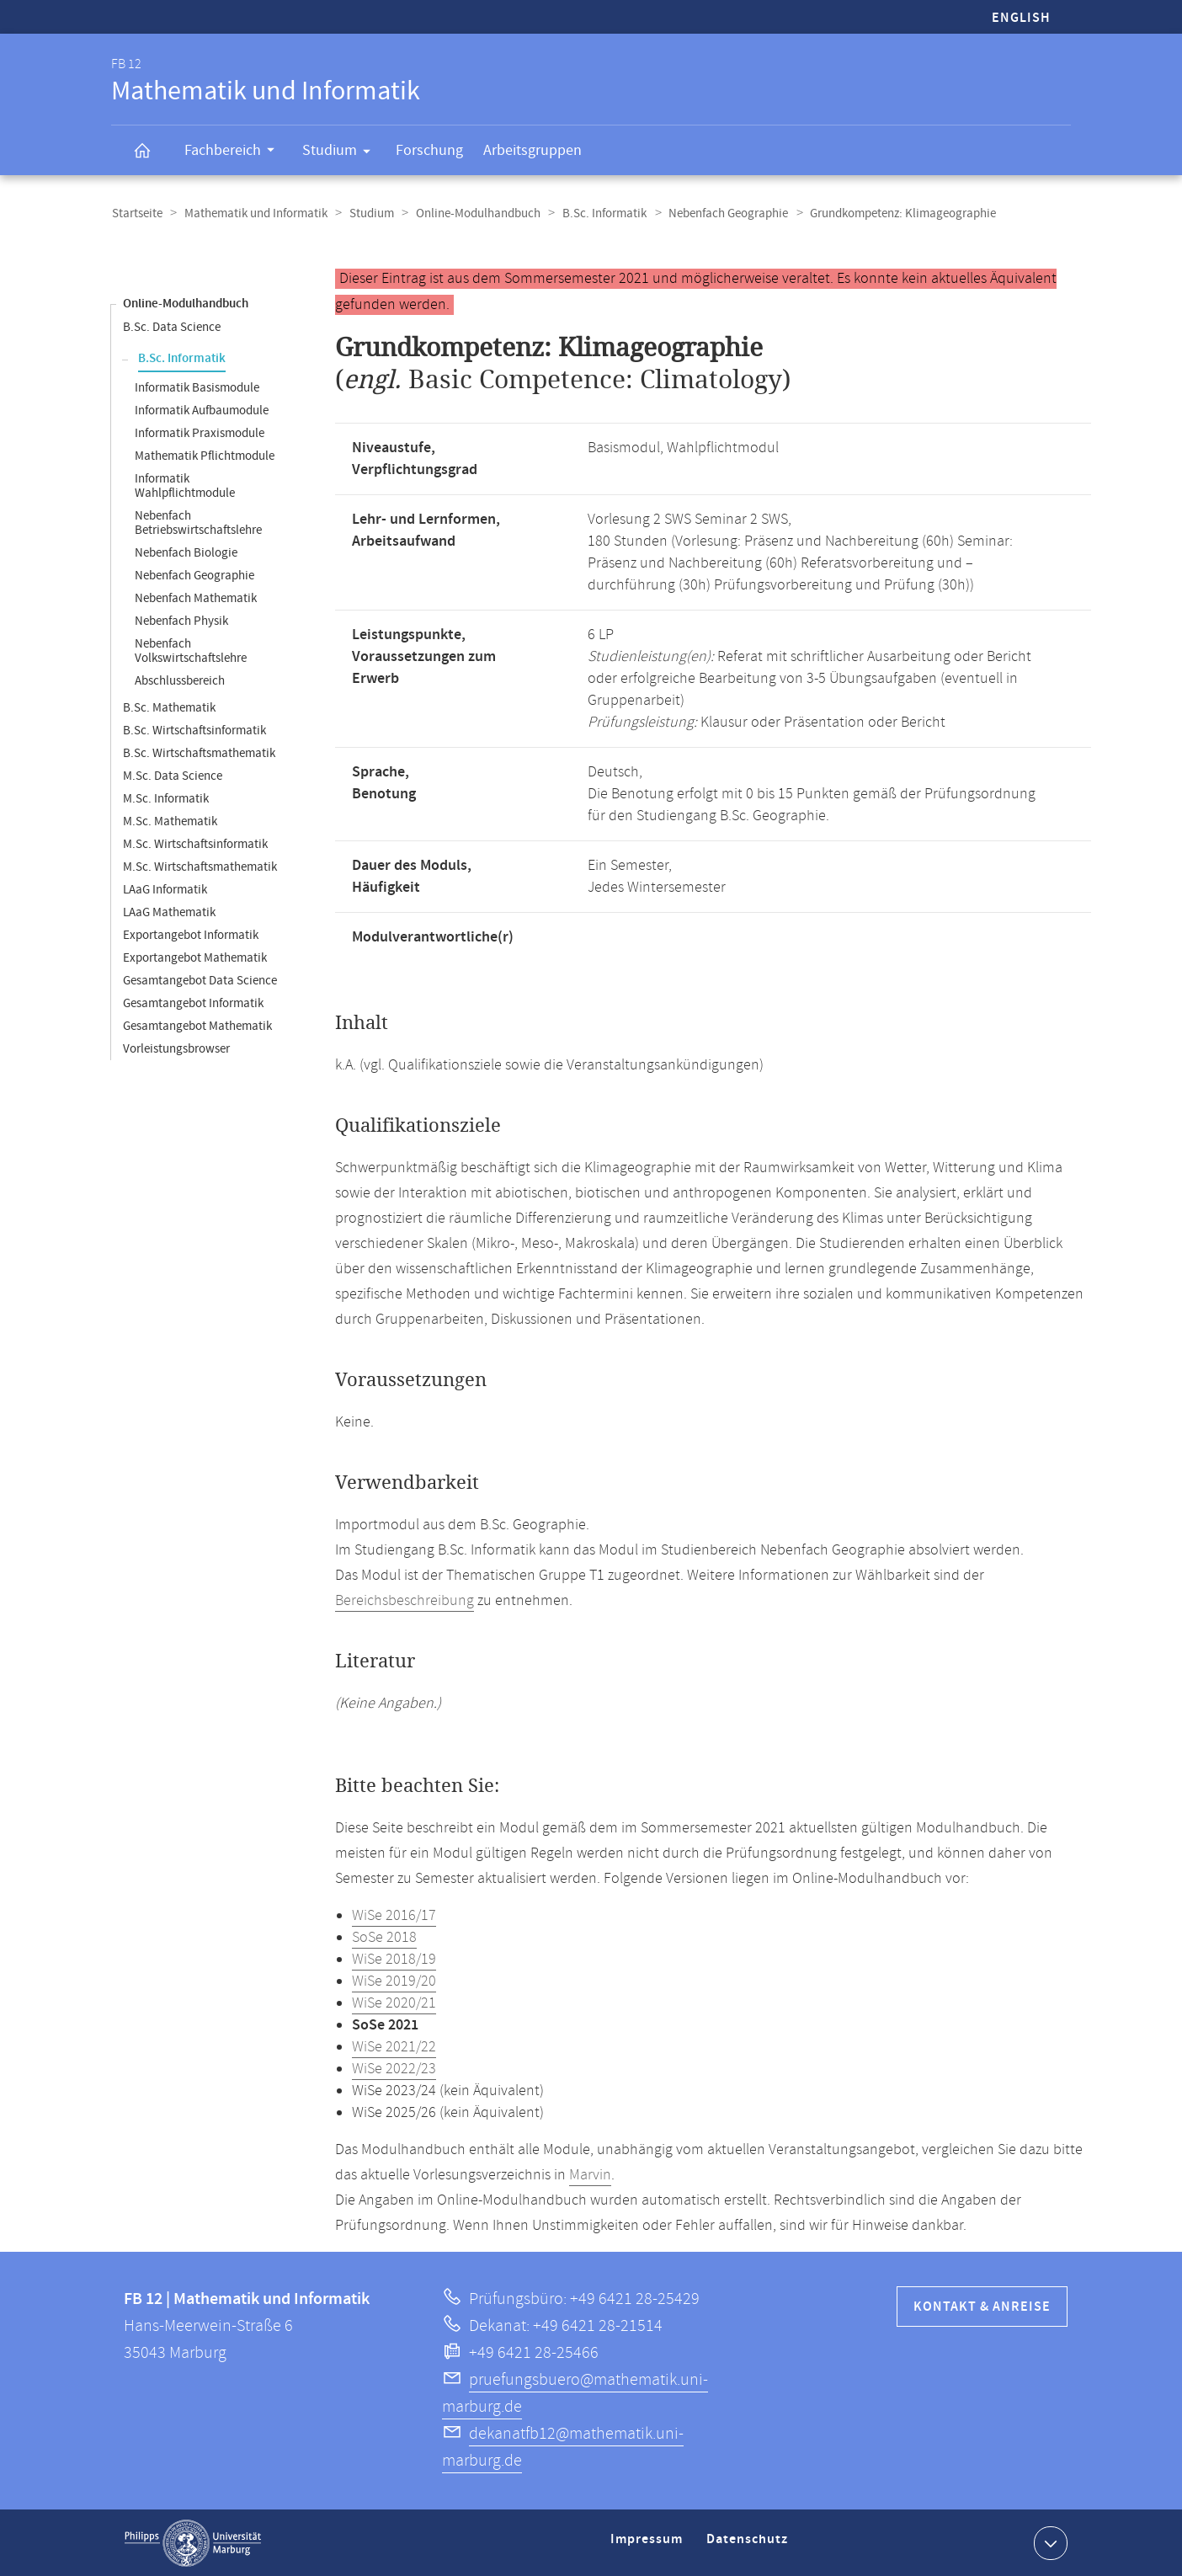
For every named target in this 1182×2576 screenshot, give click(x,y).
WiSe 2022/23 (394, 2068)
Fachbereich (234, 152)
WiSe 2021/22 (394, 2046)
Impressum (648, 2545)
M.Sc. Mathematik (170, 821)
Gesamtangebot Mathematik (197, 1025)
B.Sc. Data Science (172, 326)
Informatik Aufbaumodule (202, 410)
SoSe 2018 (384, 1937)
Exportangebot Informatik (190, 934)
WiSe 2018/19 (394, 1959)
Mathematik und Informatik (253, 213)
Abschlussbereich (180, 680)
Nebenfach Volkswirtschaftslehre (191, 650)
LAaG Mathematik (169, 912)
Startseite (136, 213)
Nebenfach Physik (181, 620)
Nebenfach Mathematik (196, 597)
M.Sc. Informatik (166, 798)
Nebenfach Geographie (719, 213)
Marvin (590, 2174)
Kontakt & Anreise (982, 2306)
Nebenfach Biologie (186, 552)
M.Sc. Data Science (172, 775)
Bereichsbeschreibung (404, 1600)
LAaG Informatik (165, 889)
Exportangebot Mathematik (195, 957)
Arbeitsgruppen (532, 150)
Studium (341, 153)
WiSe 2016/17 (394, 1915)
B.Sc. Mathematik (169, 707)
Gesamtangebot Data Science (200, 980)
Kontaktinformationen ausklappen (1048, 2541)
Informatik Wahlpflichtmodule (185, 485)
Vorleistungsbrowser (176, 1048)
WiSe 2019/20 (394, 1981)
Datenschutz (750, 2545)
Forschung (429, 150)
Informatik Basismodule (197, 387)
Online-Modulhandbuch (472, 213)
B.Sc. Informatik (597, 213)
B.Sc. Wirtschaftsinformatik (194, 730)
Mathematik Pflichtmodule (204, 455)
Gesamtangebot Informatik (193, 1003)
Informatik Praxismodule (199, 432)
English (1021, 18)
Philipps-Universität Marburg (193, 2542)
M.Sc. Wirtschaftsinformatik (195, 843)
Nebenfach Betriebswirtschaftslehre (198, 522)
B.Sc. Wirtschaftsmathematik (199, 752)
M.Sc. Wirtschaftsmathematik (200, 866)
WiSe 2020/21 (394, 2002)
